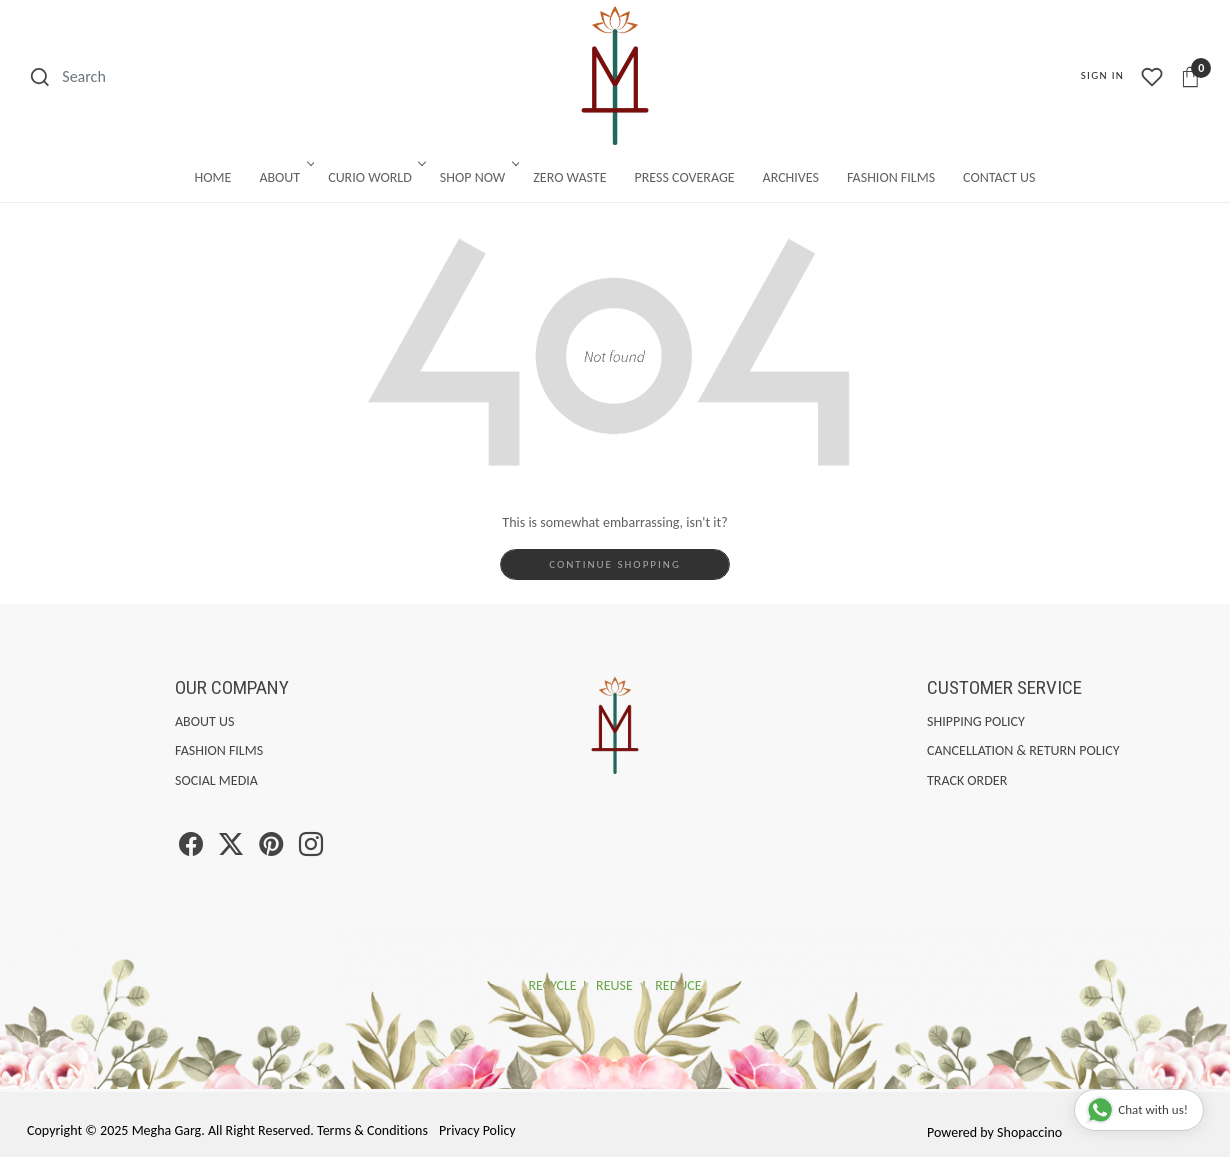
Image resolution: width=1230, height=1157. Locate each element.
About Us (204, 721)
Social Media (216, 780)
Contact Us (999, 177)
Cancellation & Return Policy (1023, 750)
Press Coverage (685, 177)
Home (213, 177)
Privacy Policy (477, 1130)
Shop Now (478, 177)
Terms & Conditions (372, 1130)
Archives (791, 177)
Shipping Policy (976, 721)
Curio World (375, 177)
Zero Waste (569, 177)
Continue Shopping (615, 564)
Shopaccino (1029, 1132)
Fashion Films (891, 177)
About (285, 177)
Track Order (967, 780)
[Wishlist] (1152, 77)
